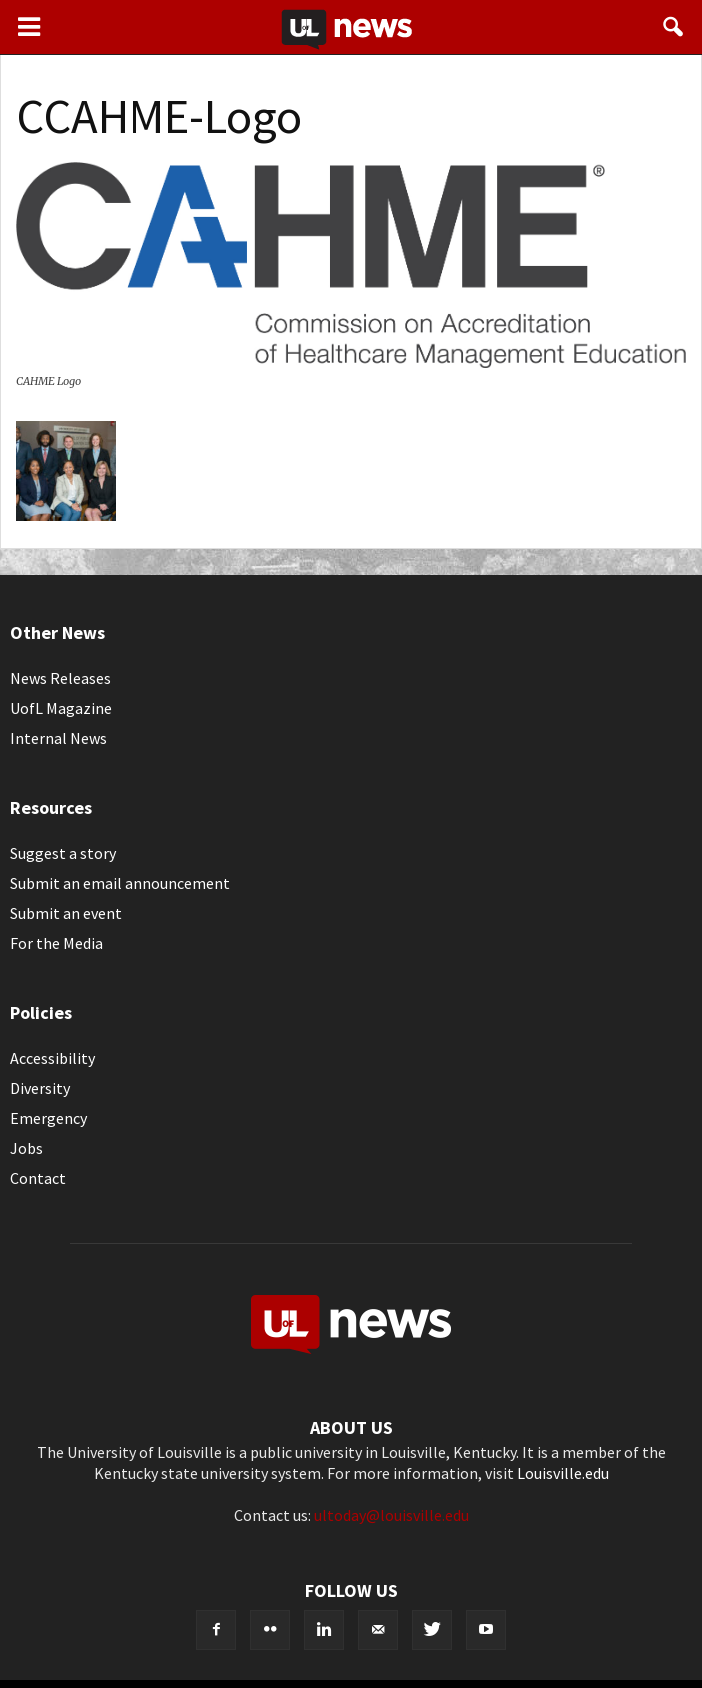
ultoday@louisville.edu (391, 1515)
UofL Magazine (61, 708)
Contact (38, 1178)
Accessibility (52, 1058)
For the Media (56, 943)
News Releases (60, 678)
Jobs (26, 1148)
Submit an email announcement (120, 883)
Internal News (58, 738)
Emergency (48, 1118)
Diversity (40, 1088)
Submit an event (66, 913)
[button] (674, 27)
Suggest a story (63, 853)
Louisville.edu (563, 1473)
